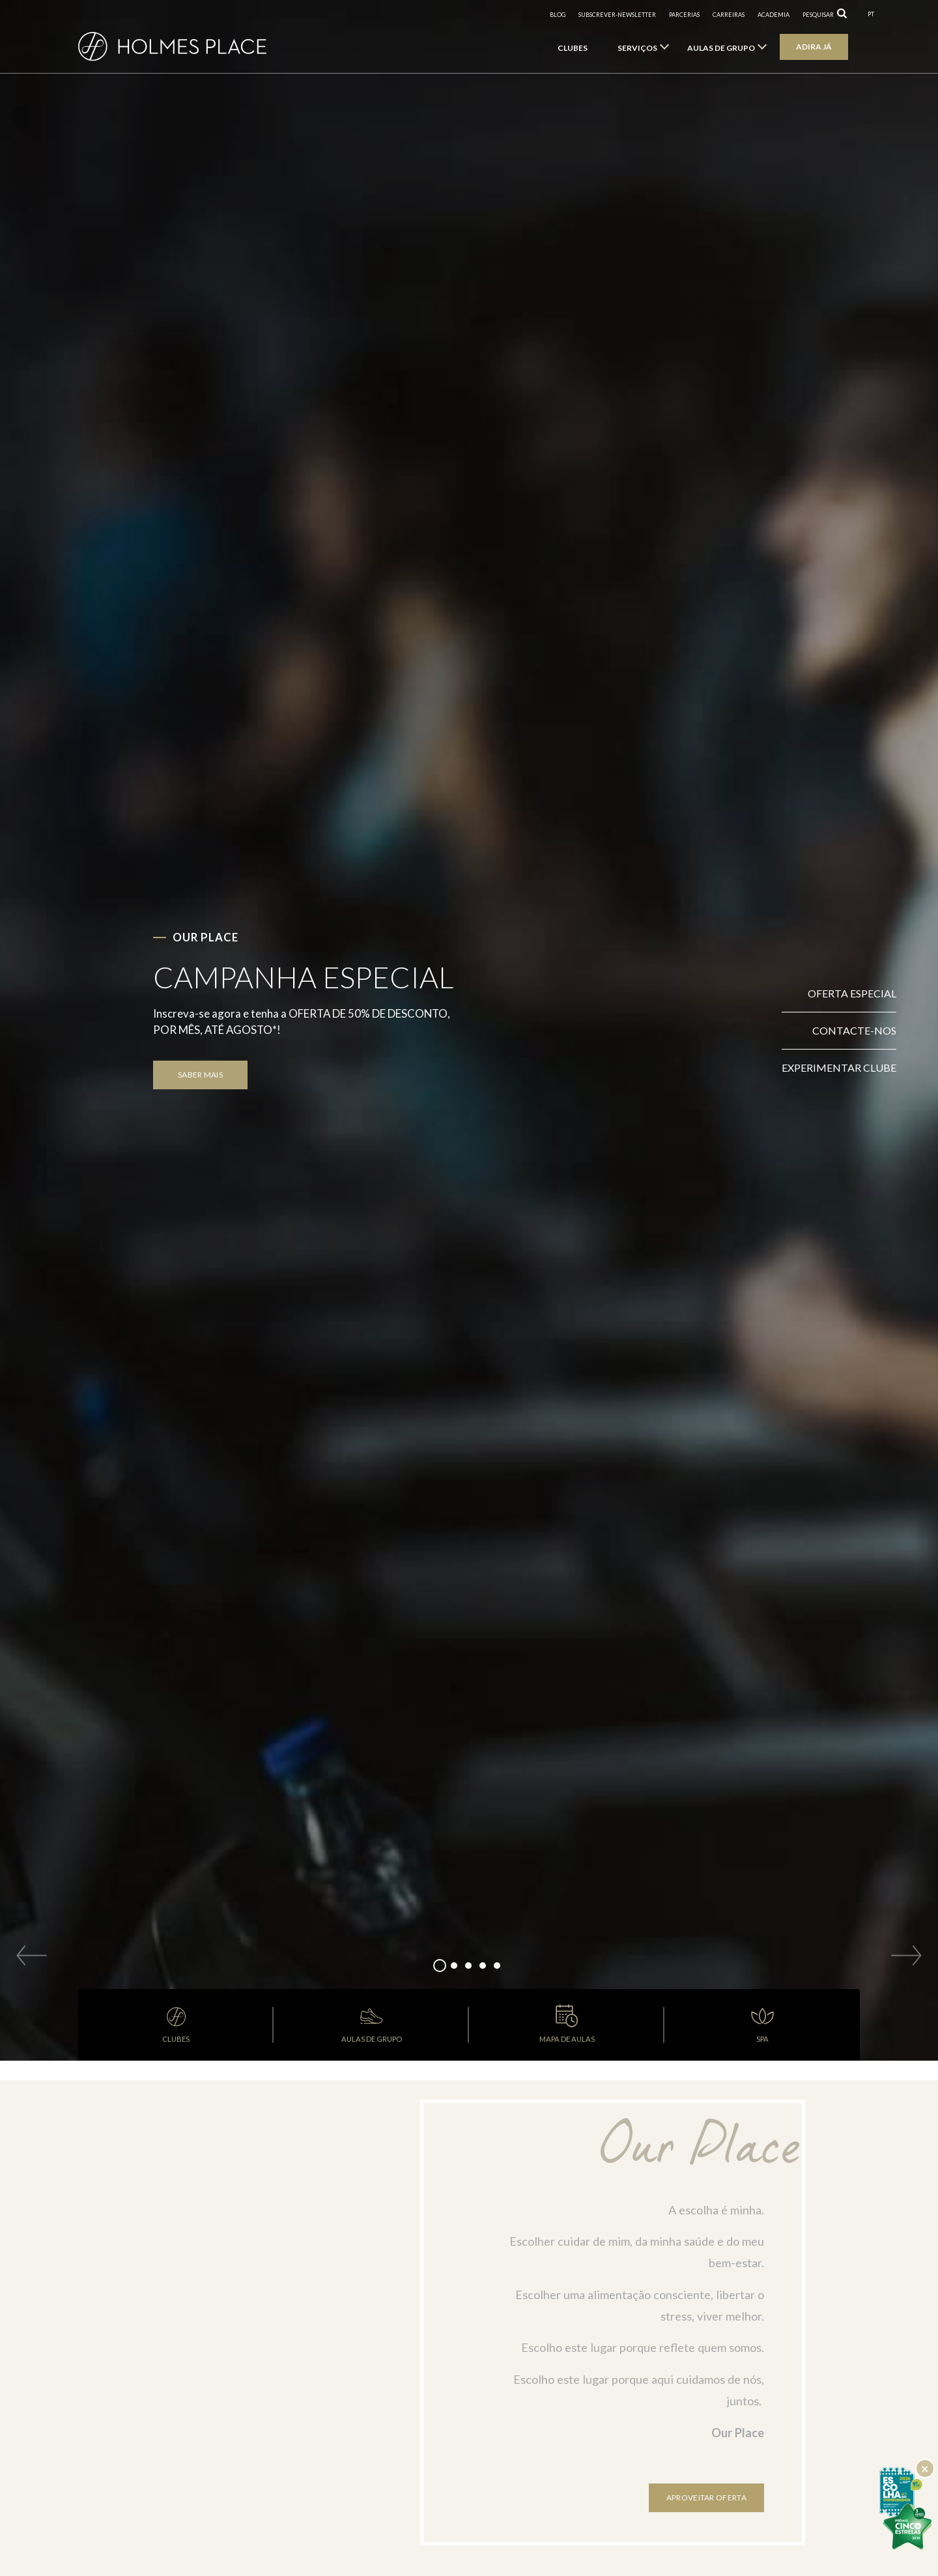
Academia (773, 14)
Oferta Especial (852, 993)
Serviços (637, 48)
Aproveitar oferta (706, 2497)
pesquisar (818, 14)
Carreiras (729, 14)
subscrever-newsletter (617, 14)
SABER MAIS (200, 1075)
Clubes (573, 48)
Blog (557, 14)
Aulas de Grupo (721, 48)
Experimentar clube (839, 1067)
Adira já (814, 46)
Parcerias (684, 14)
